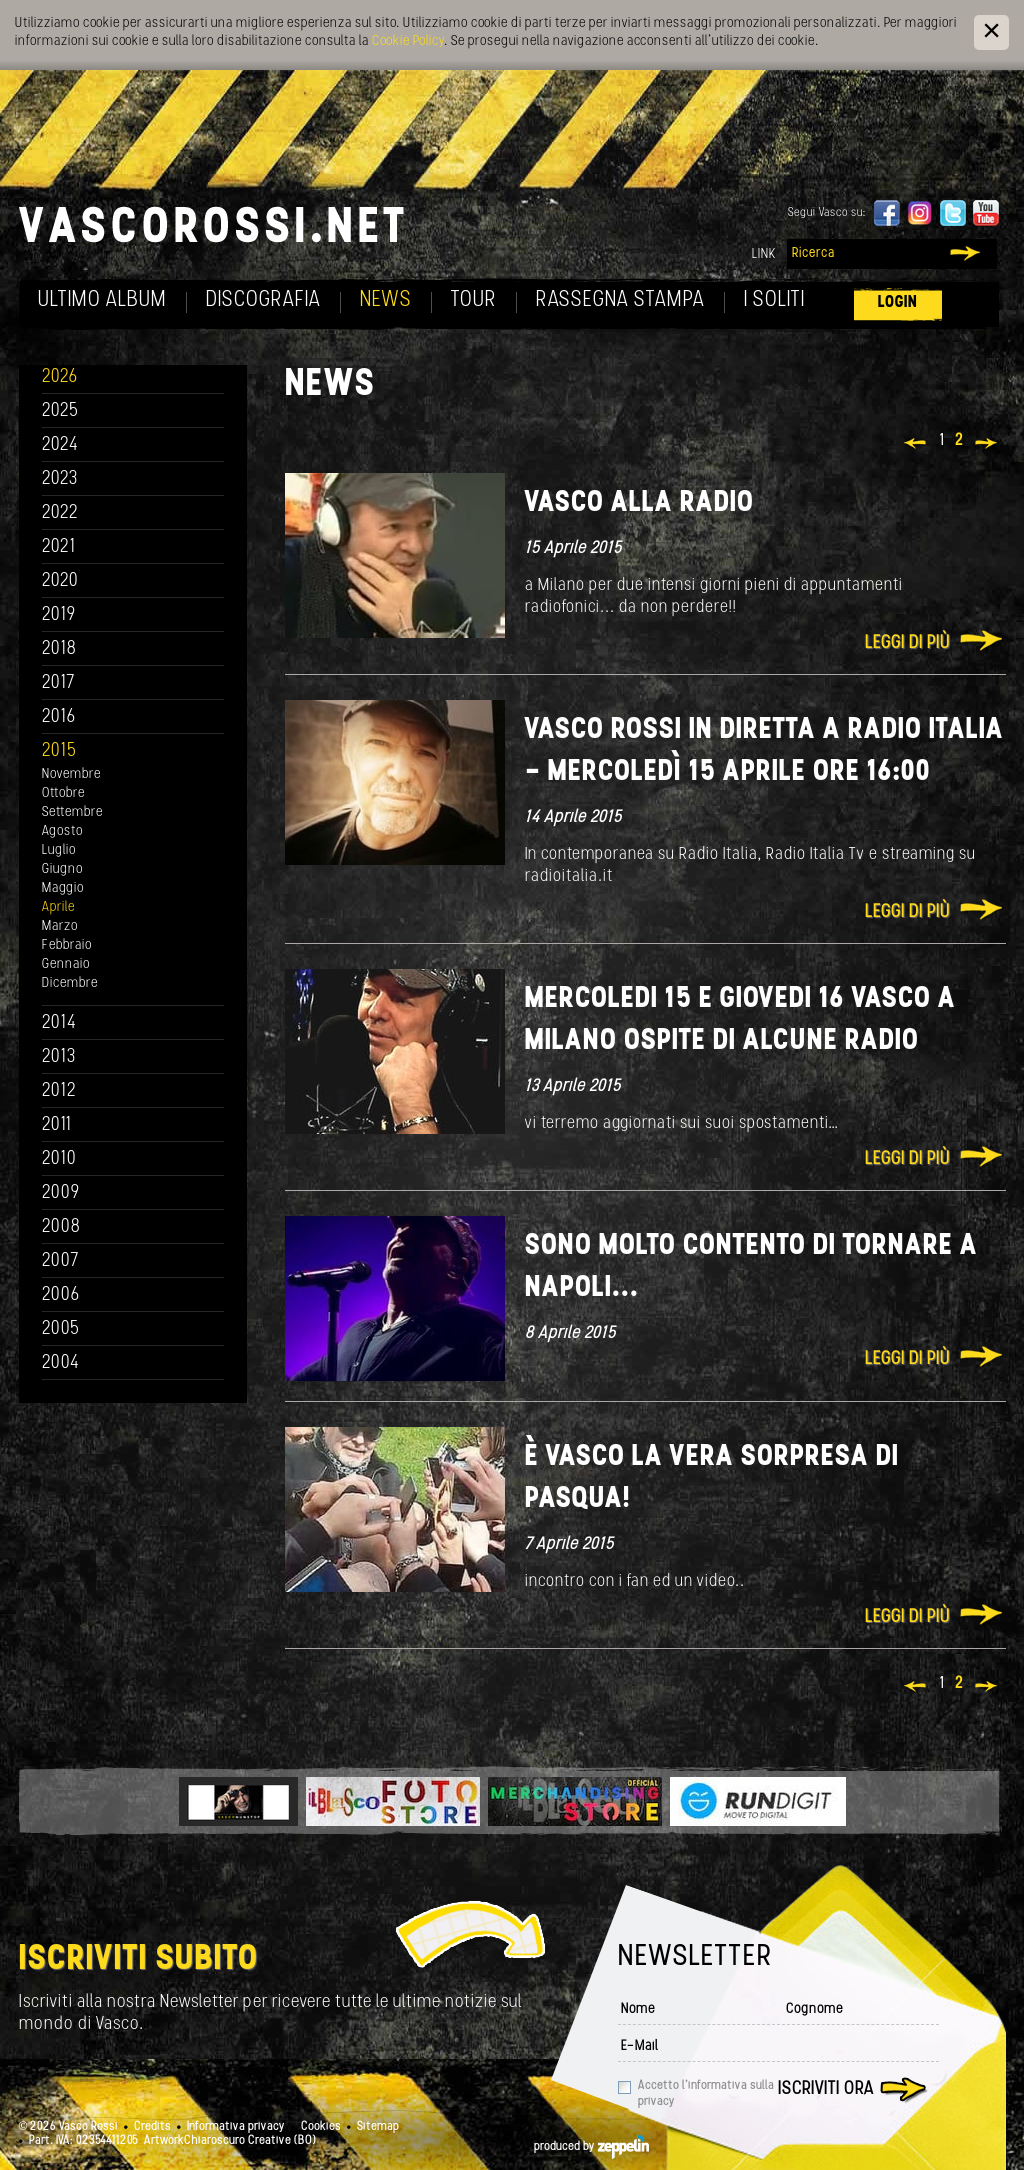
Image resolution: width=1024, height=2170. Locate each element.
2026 (60, 377)
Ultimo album (102, 300)
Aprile (58, 907)
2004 (61, 1363)
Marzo (60, 926)
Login (898, 302)
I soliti (774, 300)
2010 (59, 1159)
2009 (61, 1193)
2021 (59, 547)
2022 (60, 513)
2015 (59, 751)
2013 (59, 1057)
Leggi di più (907, 643)
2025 (60, 411)
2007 (60, 1261)
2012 (59, 1091)
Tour (474, 300)
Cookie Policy (408, 41)
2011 (57, 1125)
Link (764, 254)
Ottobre (63, 793)
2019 (59, 615)
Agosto (62, 831)
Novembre (71, 774)
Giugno (62, 869)
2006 (61, 1295)
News (386, 300)
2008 (61, 1227)
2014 (59, 1023)
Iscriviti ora (826, 2089)
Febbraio (67, 945)
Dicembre (70, 983)
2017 (58, 683)
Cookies (321, 2127)
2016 (59, 717)
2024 (60, 445)
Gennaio (66, 964)
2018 (59, 649)
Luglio (59, 850)
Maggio (63, 888)
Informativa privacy (236, 2127)
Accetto (706, 2094)
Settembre (72, 812)
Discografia (263, 300)
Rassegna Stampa (620, 300)
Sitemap (378, 2127)
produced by (591, 2147)
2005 (61, 1329)
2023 (60, 479)
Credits (152, 2127)
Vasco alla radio (639, 503)
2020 (60, 581)
